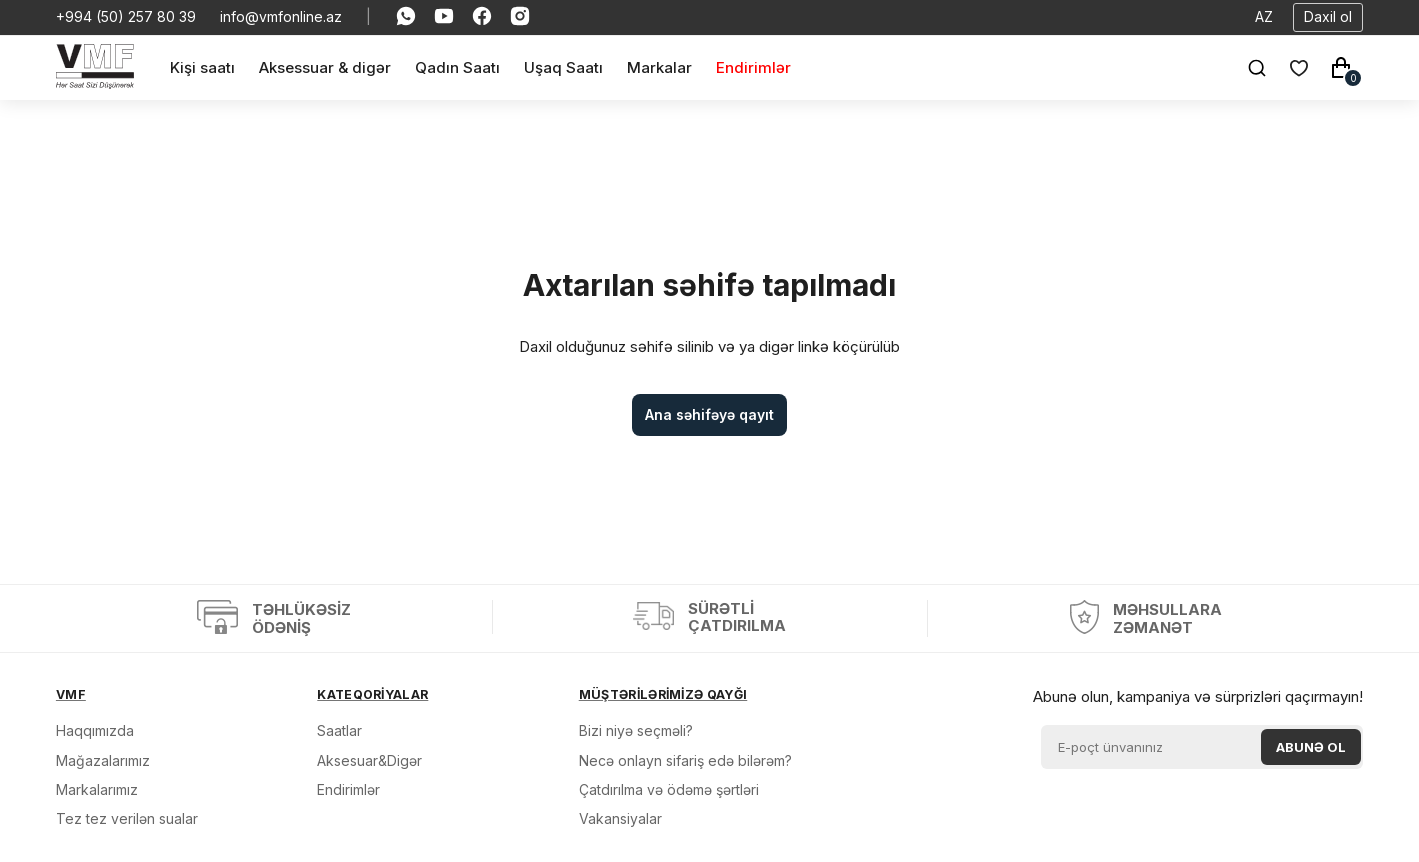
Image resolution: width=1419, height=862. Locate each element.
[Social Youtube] (444, 17)
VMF (71, 694)
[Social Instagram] (520, 17)
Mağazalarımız (103, 760)
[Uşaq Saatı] (563, 67)
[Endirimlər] (753, 67)
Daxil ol (1328, 16)
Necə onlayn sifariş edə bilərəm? (685, 760)
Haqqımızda (95, 730)
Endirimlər (348, 789)
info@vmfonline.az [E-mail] (281, 17)
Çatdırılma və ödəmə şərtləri (669, 789)
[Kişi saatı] (202, 67)
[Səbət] (1341, 68)
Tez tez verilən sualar (127, 818)
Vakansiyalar (620, 818)
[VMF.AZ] (95, 83)
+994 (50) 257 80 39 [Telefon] (126, 17)
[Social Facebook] (482, 17)
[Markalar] (659, 67)
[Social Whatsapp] (406, 17)
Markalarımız (97, 789)
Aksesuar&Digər (369, 760)
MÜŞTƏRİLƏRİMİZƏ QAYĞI (663, 694)
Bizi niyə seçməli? (636, 730)
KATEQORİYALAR (372, 694)
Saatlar (339, 730)
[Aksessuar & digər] (325, 67)
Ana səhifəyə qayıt (709, 414)
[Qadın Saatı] (457, 67)
